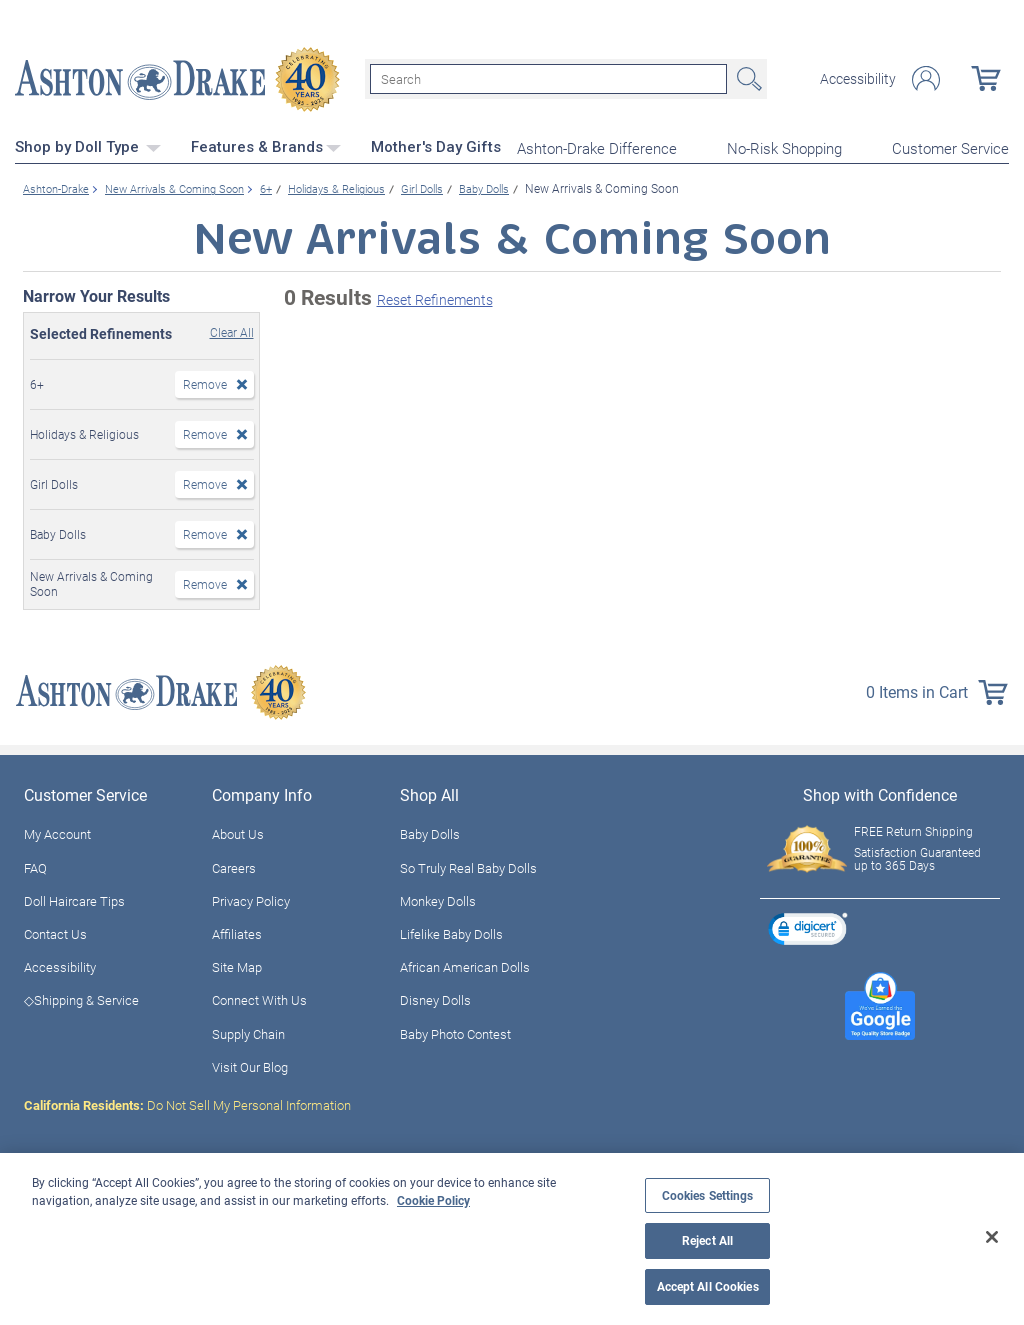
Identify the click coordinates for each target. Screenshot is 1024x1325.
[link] (808, 928)
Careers (234, 865)
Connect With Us (259, 998)
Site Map (237, 965)
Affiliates (237, 931)
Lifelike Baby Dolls (451, 931)
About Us (238, 832)
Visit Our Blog (250, 1064)
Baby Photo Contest (455, 1031)
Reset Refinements (435, 297)
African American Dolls (465, 965)
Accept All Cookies (708, 1286)
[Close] (992, 1237)
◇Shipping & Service (81, 998)
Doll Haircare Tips (74, 898)
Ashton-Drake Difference (597, 146)
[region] (512, 1239)
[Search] (548, 78)
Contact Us (55, 931)
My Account (57, 832)
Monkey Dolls (438, 898)
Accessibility (858, 78)
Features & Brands (266, 145)
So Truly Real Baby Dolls (468, 865)
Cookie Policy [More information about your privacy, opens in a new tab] (433, 1200)
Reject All (707, 1240)
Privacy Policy (251, 898)
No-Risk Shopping (784, 146)
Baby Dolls (430, 832)
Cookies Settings (708, 1195)
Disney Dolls (435, 998)
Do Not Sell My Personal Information (187, 1102)
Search (747, 78)
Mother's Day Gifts (436, 145)
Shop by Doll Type (88, 145)
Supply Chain (248, 1031)
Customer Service (950, 146)
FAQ (35, 865)
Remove (205, 381)
